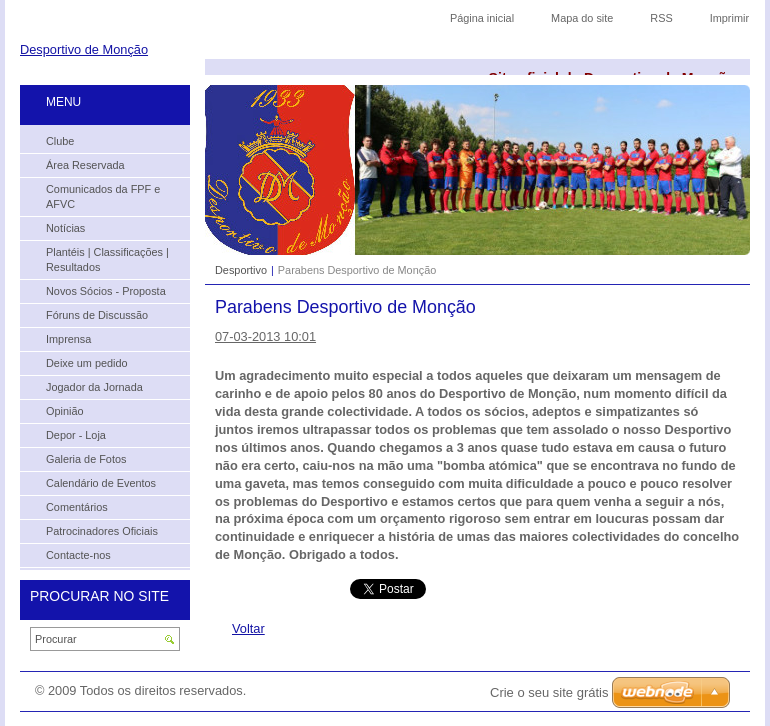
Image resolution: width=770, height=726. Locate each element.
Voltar (248, 628)
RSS (661, 18)
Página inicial (482, 18)
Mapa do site (582, 18)
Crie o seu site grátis (549, 692)
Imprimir (729, 18)
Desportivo (241, 270)
